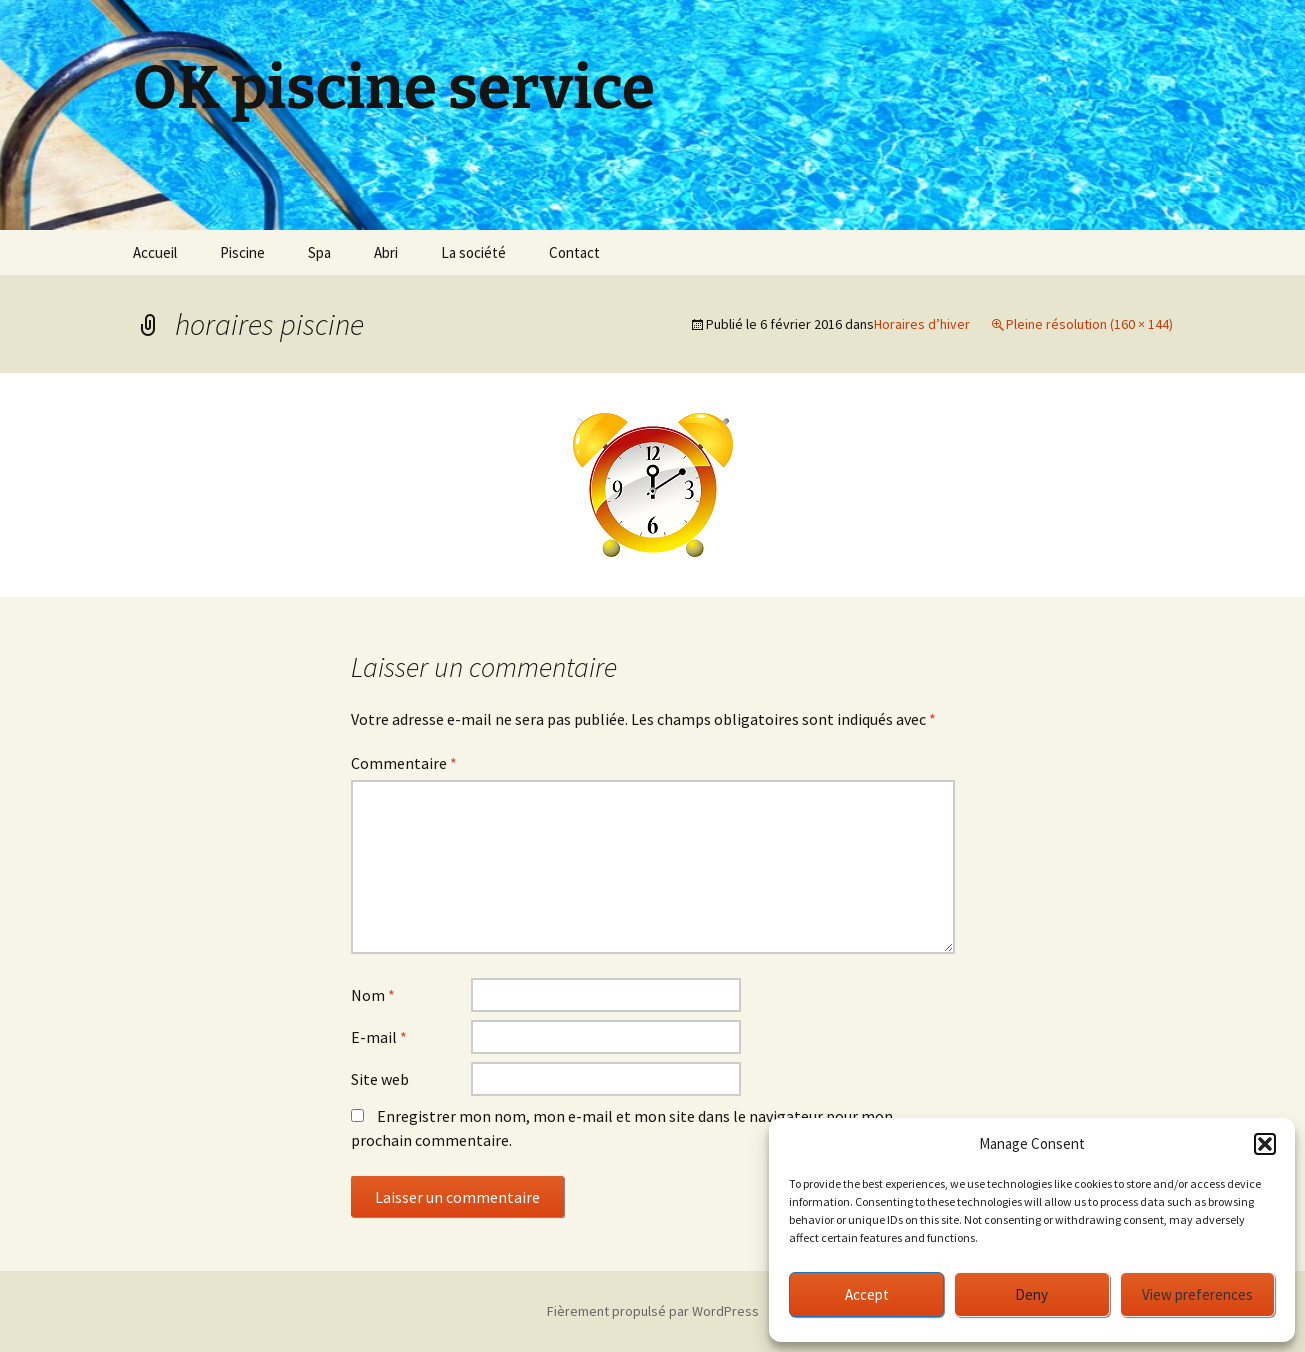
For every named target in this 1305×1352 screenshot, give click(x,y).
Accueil (155, 252)
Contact (574, 252)
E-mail (379, 1037)
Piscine (242, 252)
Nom (373, 995)
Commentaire (404, 763)
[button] (1265, 1144)
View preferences (1197, 1294)
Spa (319, 252)
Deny (1031, 1294)
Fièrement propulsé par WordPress (653, 1311)
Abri (386, 252)
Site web (380, 1079)
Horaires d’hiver (922, 324)
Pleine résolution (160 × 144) (1089, 324)
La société (473, 252)
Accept (867, 1294)
